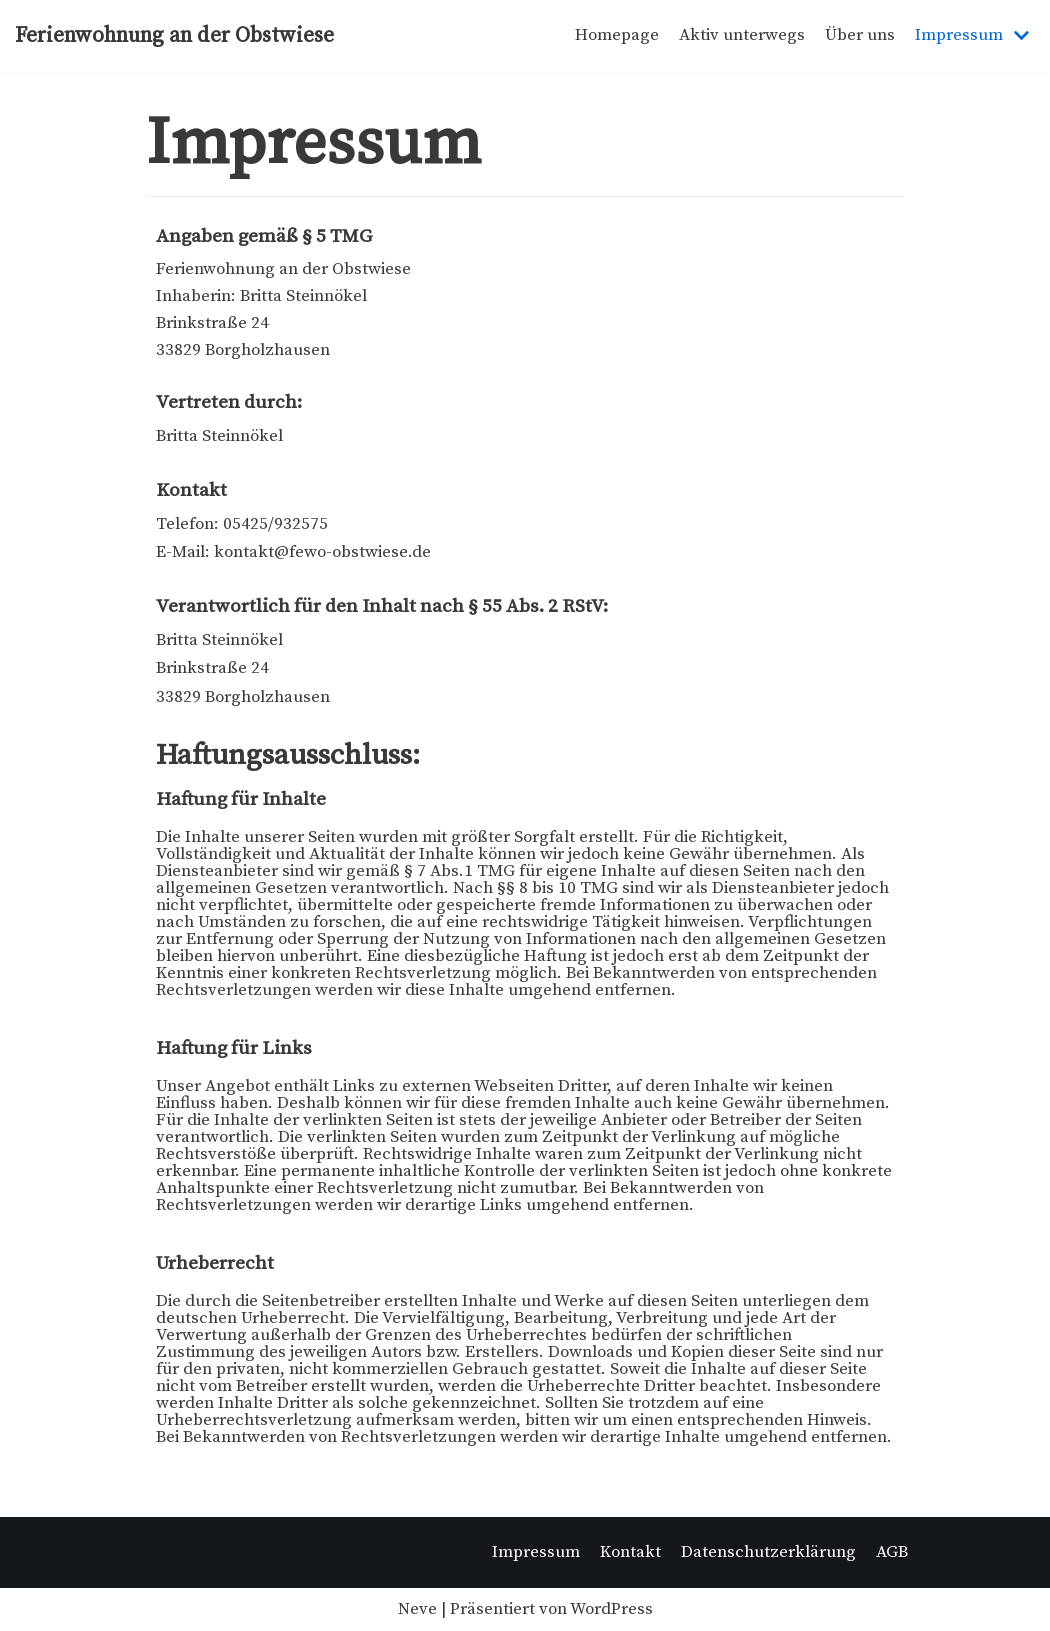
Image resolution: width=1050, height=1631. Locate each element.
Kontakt (630, 1552)
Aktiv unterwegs (742, 35)
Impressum (536, 1552)
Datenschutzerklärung (768, 1552)
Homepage (617, 35)
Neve (417, 1609)
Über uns (860, 35)
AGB (892, 1552)
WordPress (611, 1609)
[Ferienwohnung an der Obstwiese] (174, 36)
